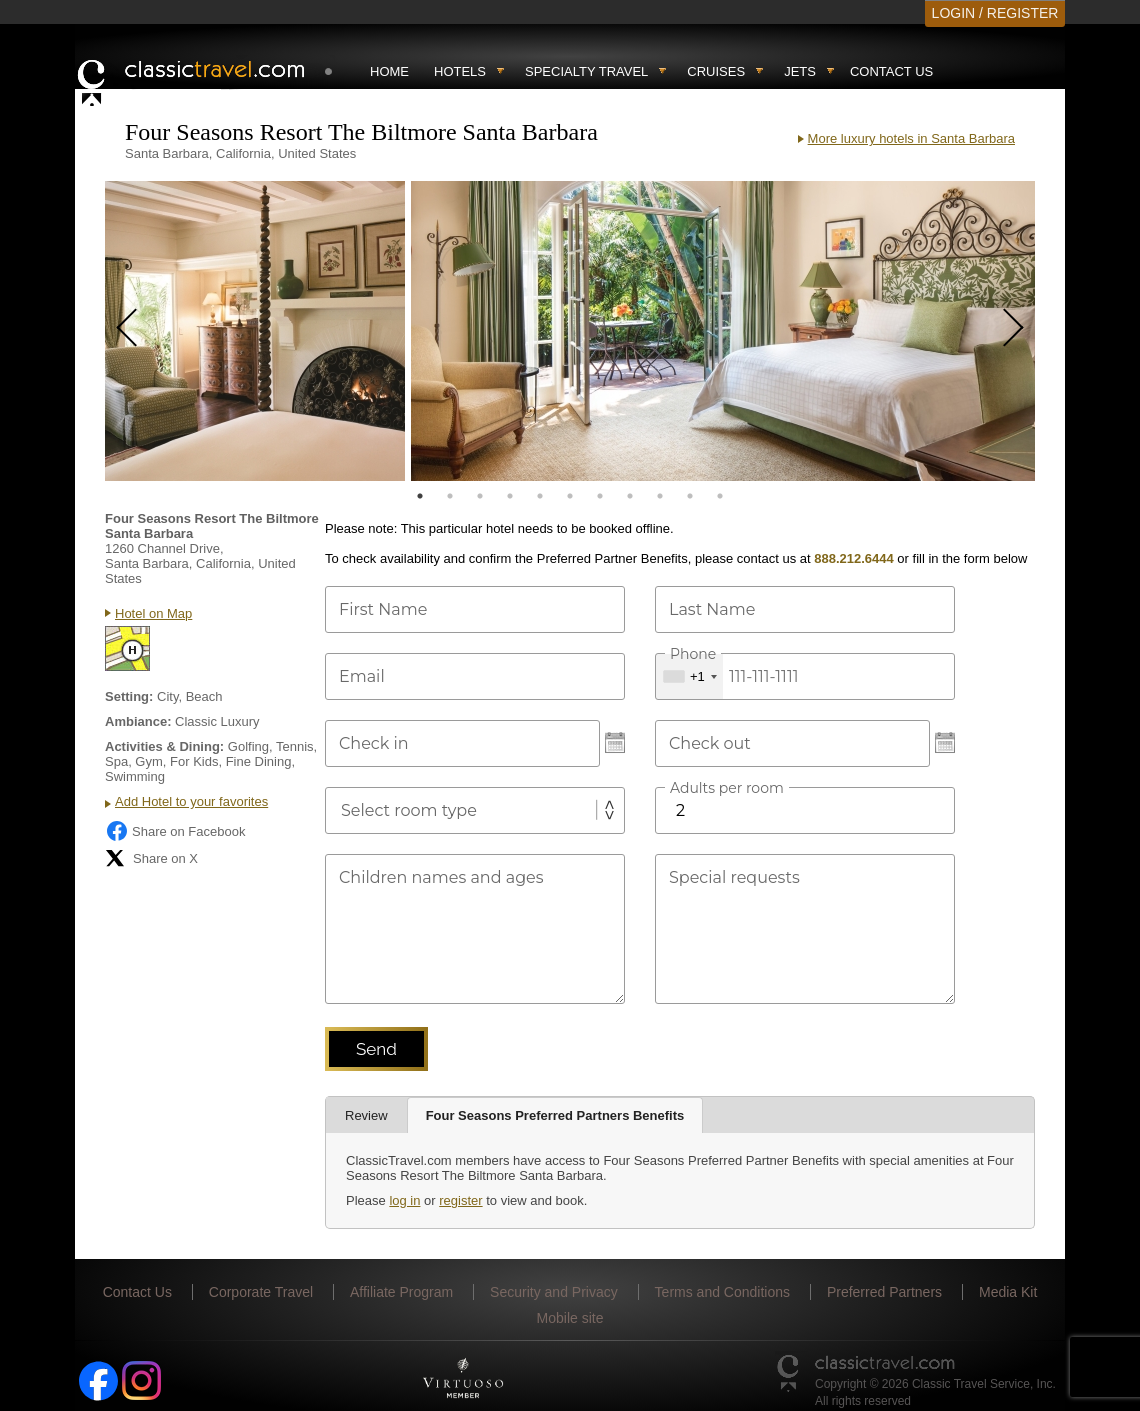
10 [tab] (690, 496)
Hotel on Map (153, 613)
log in (404, 1200)
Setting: (129, 696)
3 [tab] (480, 496)
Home (389, 71)
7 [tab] (600, 496)
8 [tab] (630, 496)
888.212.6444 (854, 558)
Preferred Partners (884, 1292)
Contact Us (891, 71)
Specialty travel (586, 71)
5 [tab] (540, 496)
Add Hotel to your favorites (191, 801)
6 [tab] (570, 496)
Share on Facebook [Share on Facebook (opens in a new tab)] (175, 831)
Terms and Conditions (722, 1292)
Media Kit (1008, 1292)
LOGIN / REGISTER (995, 13)
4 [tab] (510, 496)
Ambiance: (138, 721)
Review (366, 1115)
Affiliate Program (401, 1292)
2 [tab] (450, 496)
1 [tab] (420, 496)
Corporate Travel (261, 1292)
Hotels (460, 71)
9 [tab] (660, 496)
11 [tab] (720, 496)
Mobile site (570, 1318)
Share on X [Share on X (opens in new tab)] (151, 858)
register (460, 1200)
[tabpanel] (255, 331)
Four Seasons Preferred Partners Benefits (555, 1115)
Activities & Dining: (164, 746)
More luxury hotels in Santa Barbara (911, 138)
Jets (800, 71)
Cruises (716, 71)
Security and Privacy (554, 1292)
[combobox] (689, 676)
